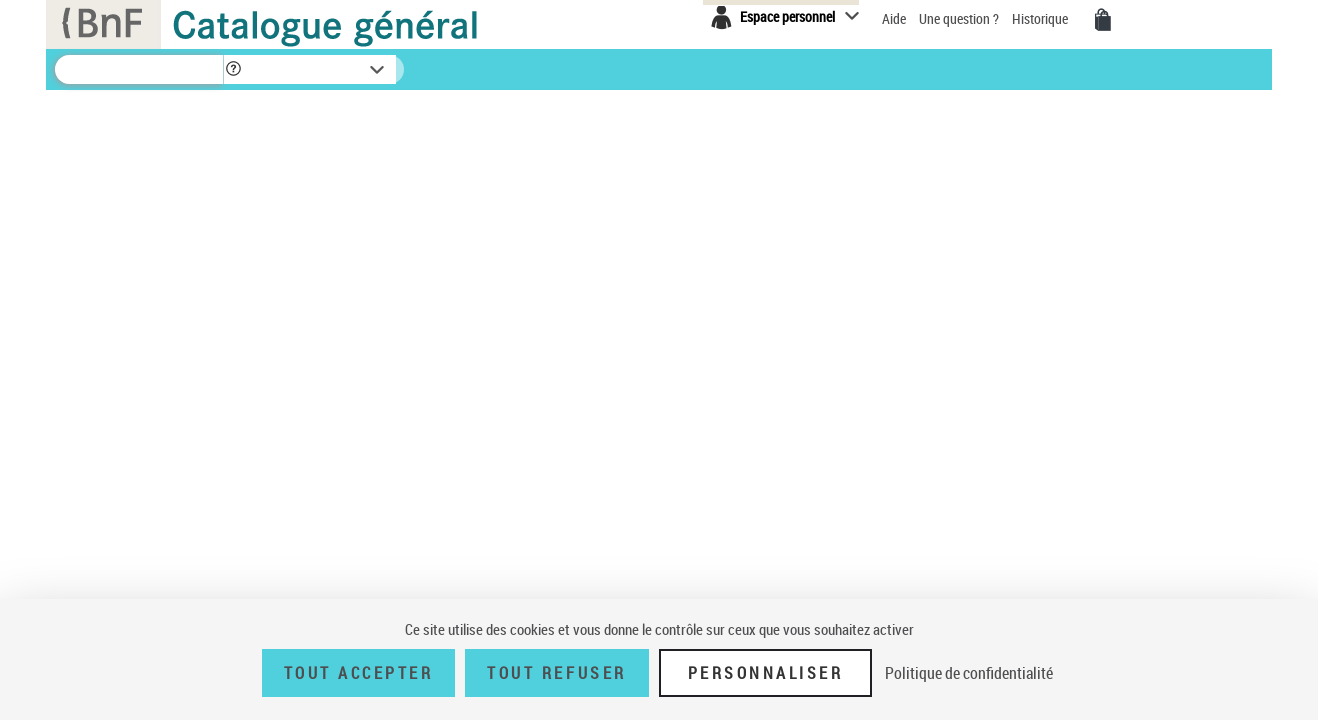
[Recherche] (139, 69)
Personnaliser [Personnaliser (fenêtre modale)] (766, 673)
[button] (233, 69)
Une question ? (960, 18)
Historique (1041, 18)
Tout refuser (556, 673)
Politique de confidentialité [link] (969, 673)
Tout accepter (359, 673)
